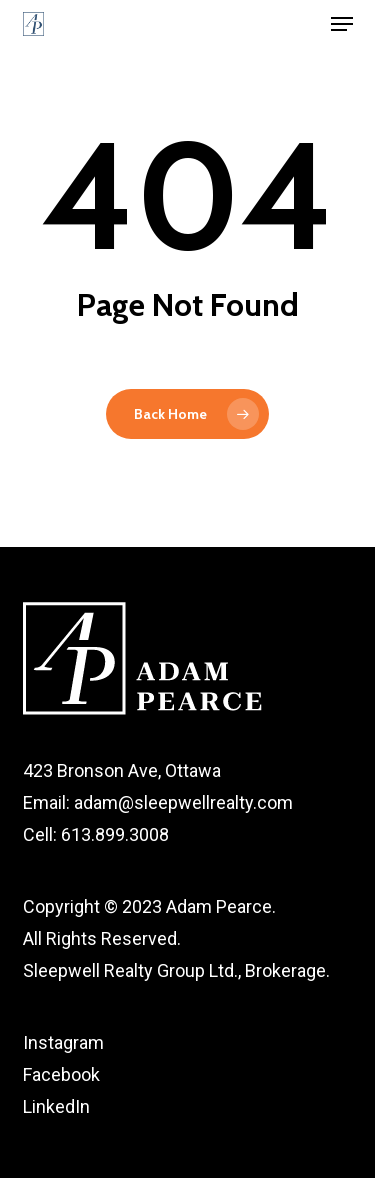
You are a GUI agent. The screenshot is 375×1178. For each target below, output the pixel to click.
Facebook (61, 1074)
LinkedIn (56, 1106)
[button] (342, 24)
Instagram (63, 1042)
